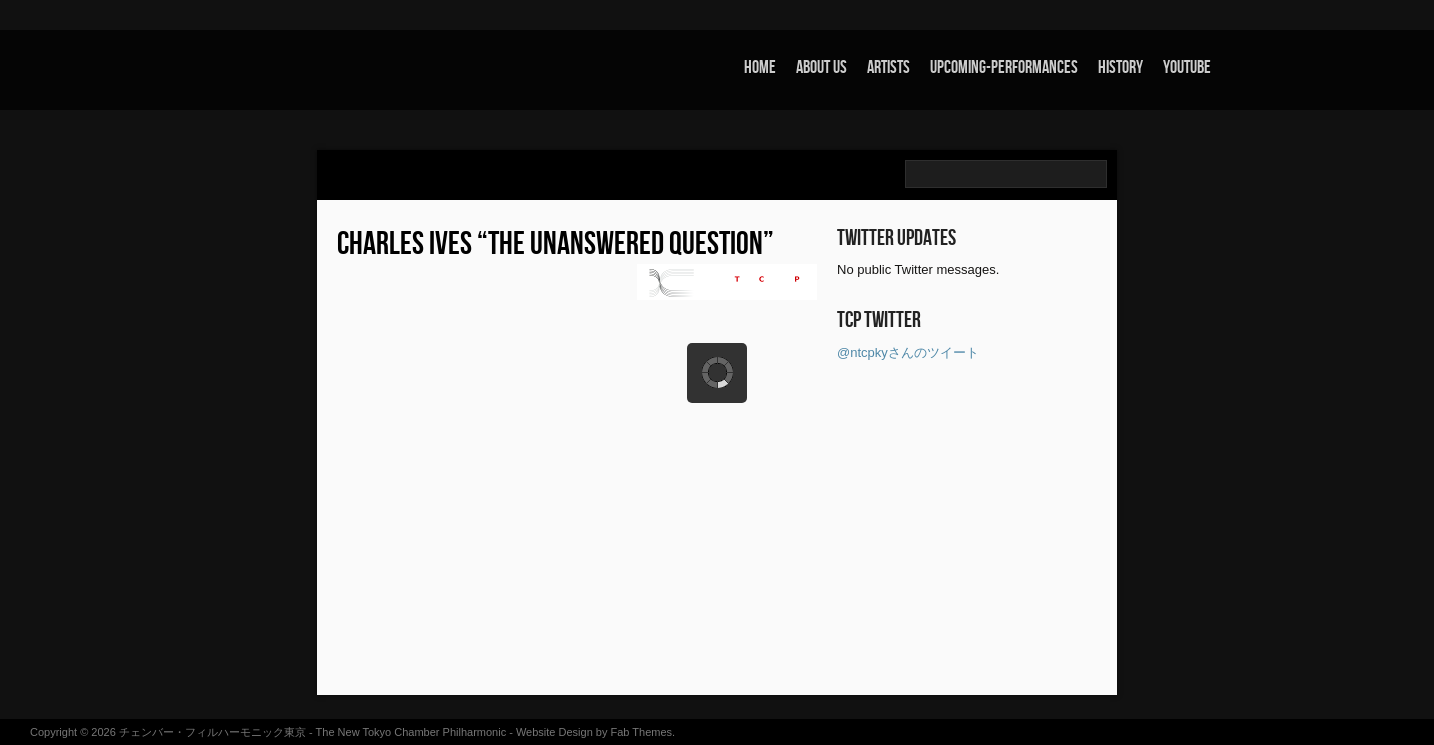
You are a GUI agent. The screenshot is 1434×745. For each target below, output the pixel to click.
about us (821, 67)
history (1120, 67)
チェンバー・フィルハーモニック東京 (212, 732)
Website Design (554, 732)
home (760, 67)
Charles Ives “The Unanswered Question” (555, 244)
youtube (1187, 67)
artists (888, 67)
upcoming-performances (1004, 67)
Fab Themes (642, 732)
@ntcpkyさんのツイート (908, 352)
